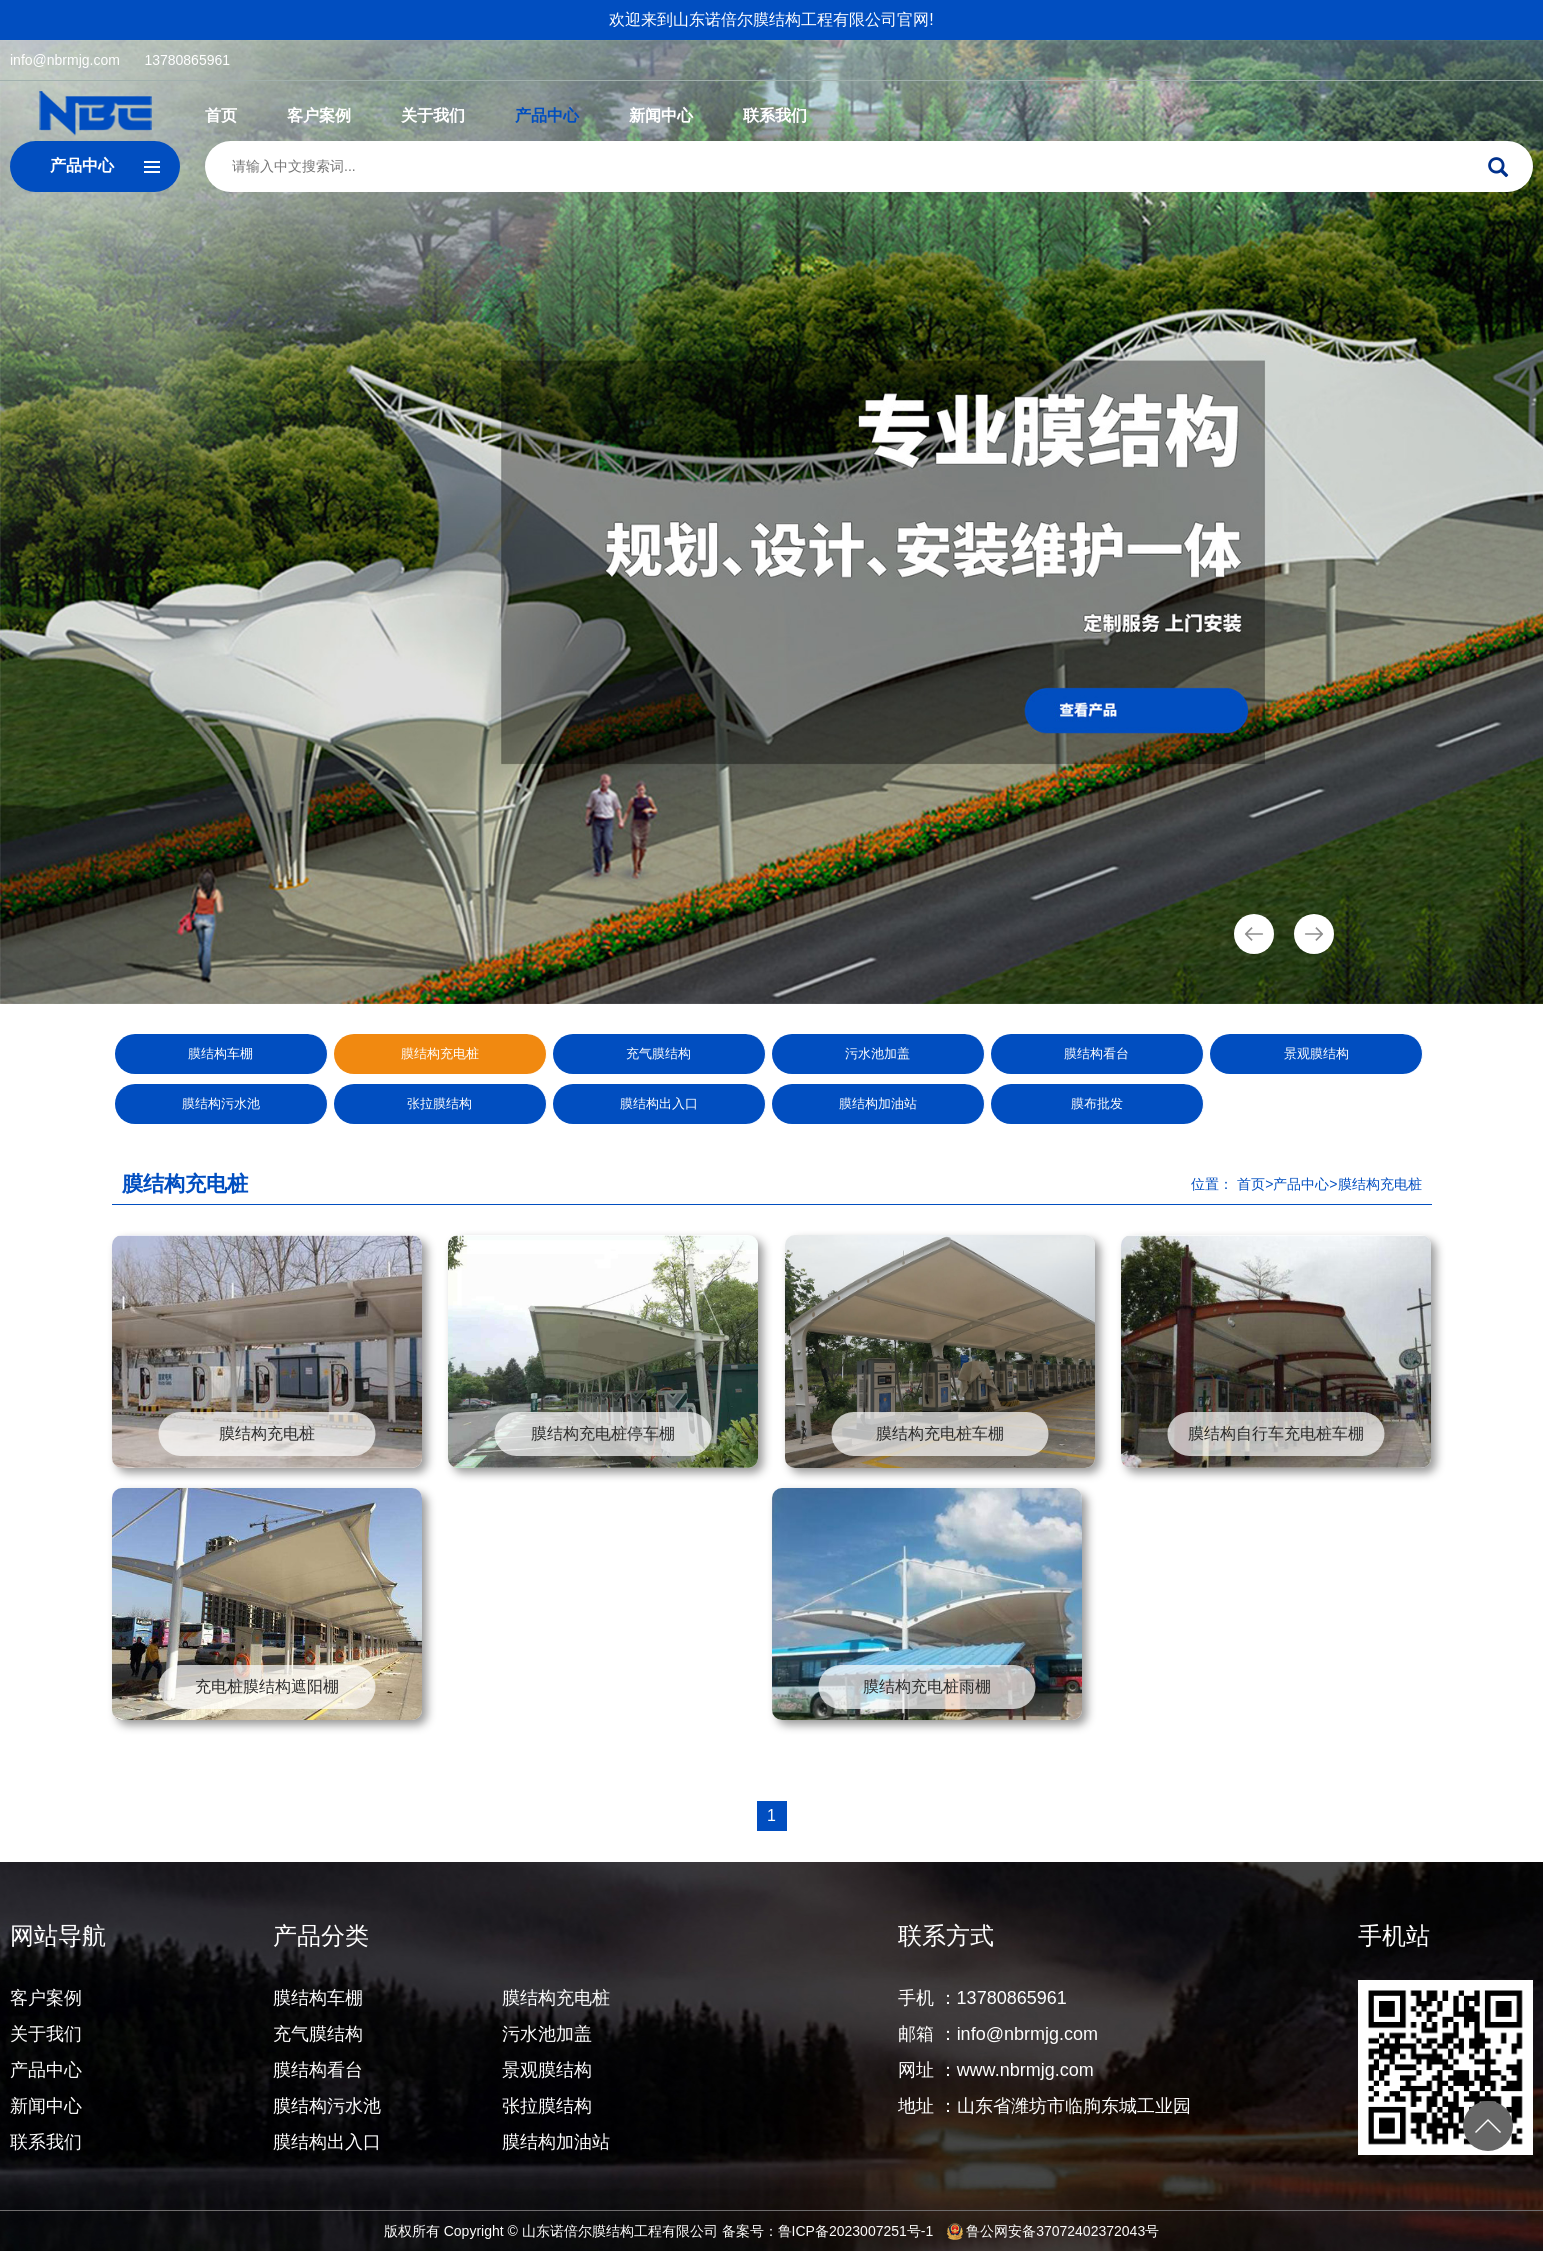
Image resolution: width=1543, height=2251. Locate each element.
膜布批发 (1097, 1103)
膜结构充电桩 (440, 1053)
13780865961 (187, 60)
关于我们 (433, 115)
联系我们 (775, 115)
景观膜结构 (1316, 1053)
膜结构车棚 (220, 1053)
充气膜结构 (658, 1053)
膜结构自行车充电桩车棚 (1276, 1433)
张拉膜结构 (439, 1103)
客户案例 (319, 115)
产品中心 (547, 115)
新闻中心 (661, 115)
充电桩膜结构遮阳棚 (267, 1686)
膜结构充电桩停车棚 (603, 1433)
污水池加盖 (877, 1053)
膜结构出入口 (659, 1103)
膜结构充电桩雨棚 (927, 1686)
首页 (221, 115)
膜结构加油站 (878, 1103)
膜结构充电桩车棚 (940, 1433)
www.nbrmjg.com (1025, 2070)
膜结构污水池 (221, 1103)
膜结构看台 (1096, 1053)
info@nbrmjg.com (65, 60)
